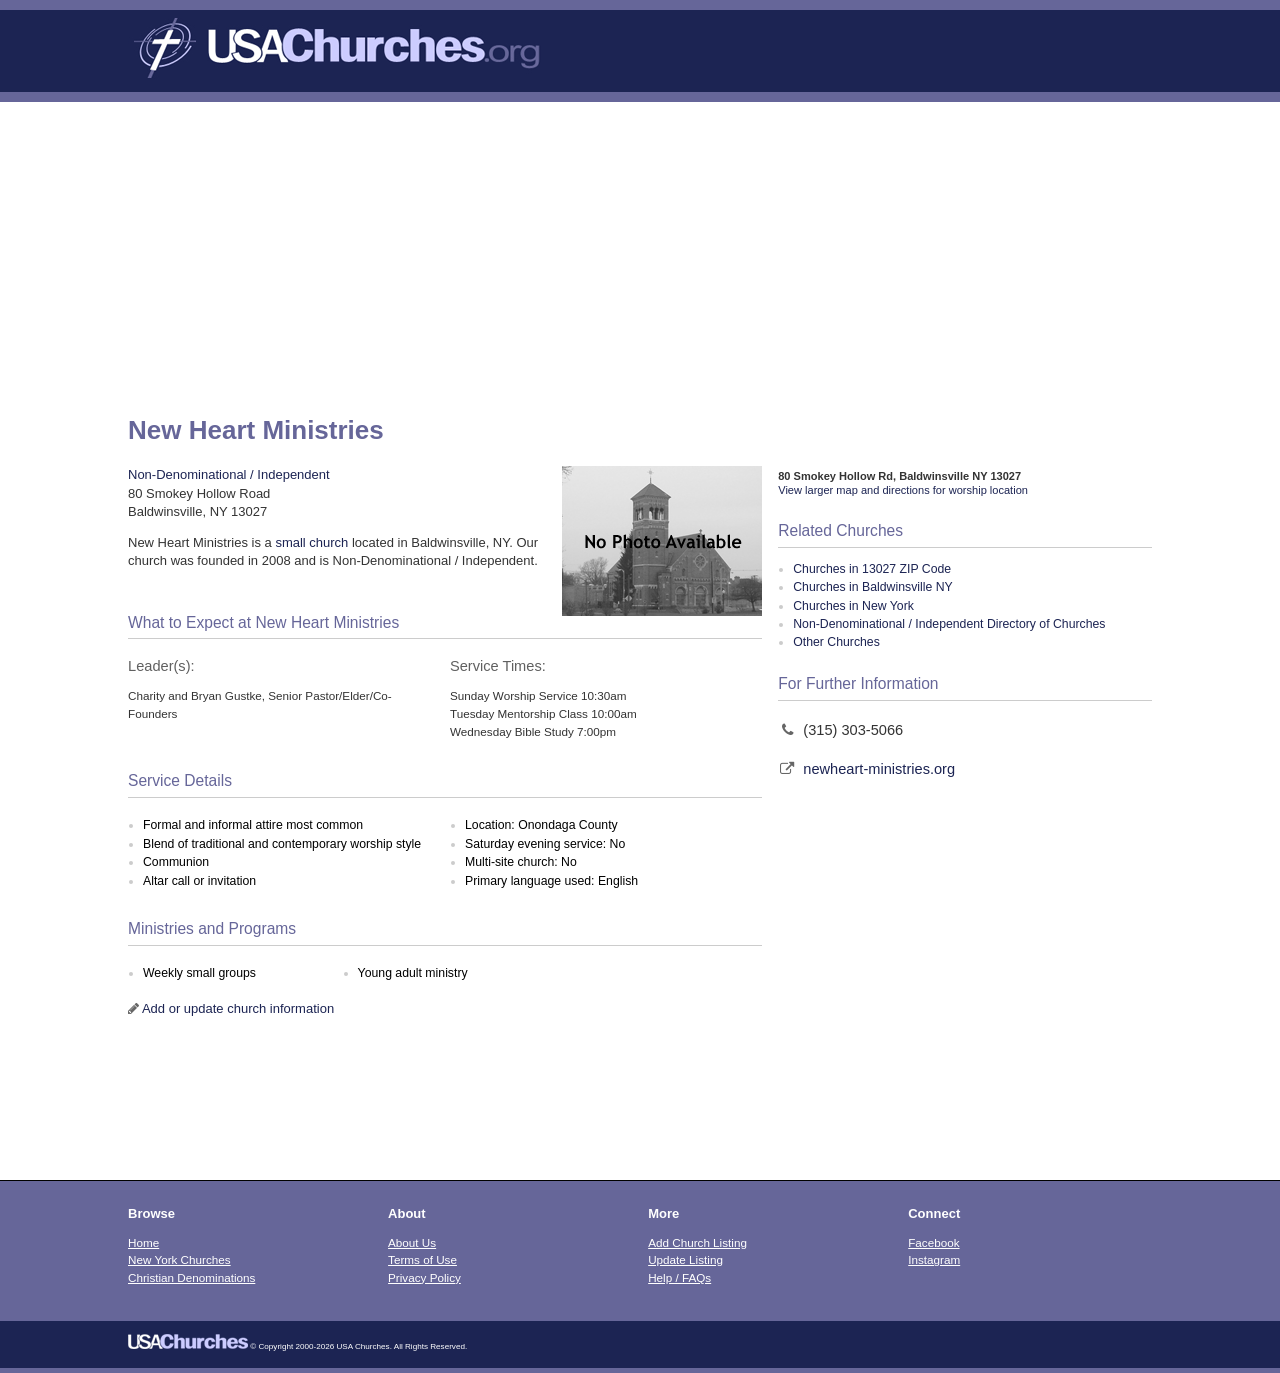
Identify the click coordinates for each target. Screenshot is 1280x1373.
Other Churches (836, 642)
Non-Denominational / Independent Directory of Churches (949, 624)
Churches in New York (853, 606)
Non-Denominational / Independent (229, 474)
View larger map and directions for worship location (903, 490)
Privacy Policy (424, 1277)
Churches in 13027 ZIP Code (872, 569)
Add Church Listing (697, 1242)
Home (143, 1242)
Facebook (933, 1242)
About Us (412, 1242)
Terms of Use (422, 1259)
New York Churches (179, 1259)
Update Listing (685, 1259)
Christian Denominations (191, 1277)
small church (311, 542)
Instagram (934, 1259)
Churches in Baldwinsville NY (873, 587)
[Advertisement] (640, 252)
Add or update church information (238, 1008)
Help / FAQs (679, 1277)
